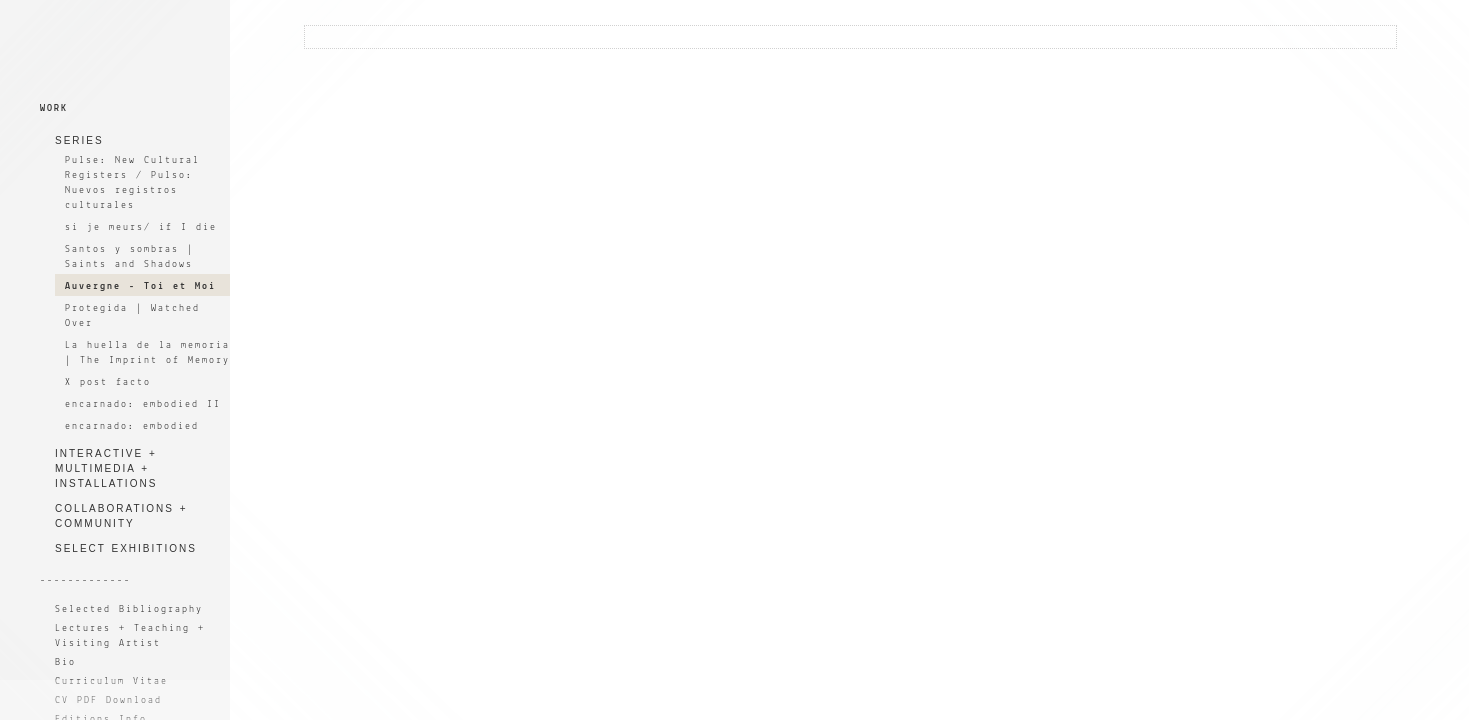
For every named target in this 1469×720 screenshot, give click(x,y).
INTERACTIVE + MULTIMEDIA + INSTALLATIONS (106, 468)
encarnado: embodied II (143, 404)
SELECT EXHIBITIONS (126, 548)
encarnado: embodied (132, 426)
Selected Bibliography (129, 609)
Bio (65, 662)
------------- (85, 580)
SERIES (79, 140)
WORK (54, 108)
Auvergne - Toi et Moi (140, 286)
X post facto (108, 382)
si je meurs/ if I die (141, 227)
